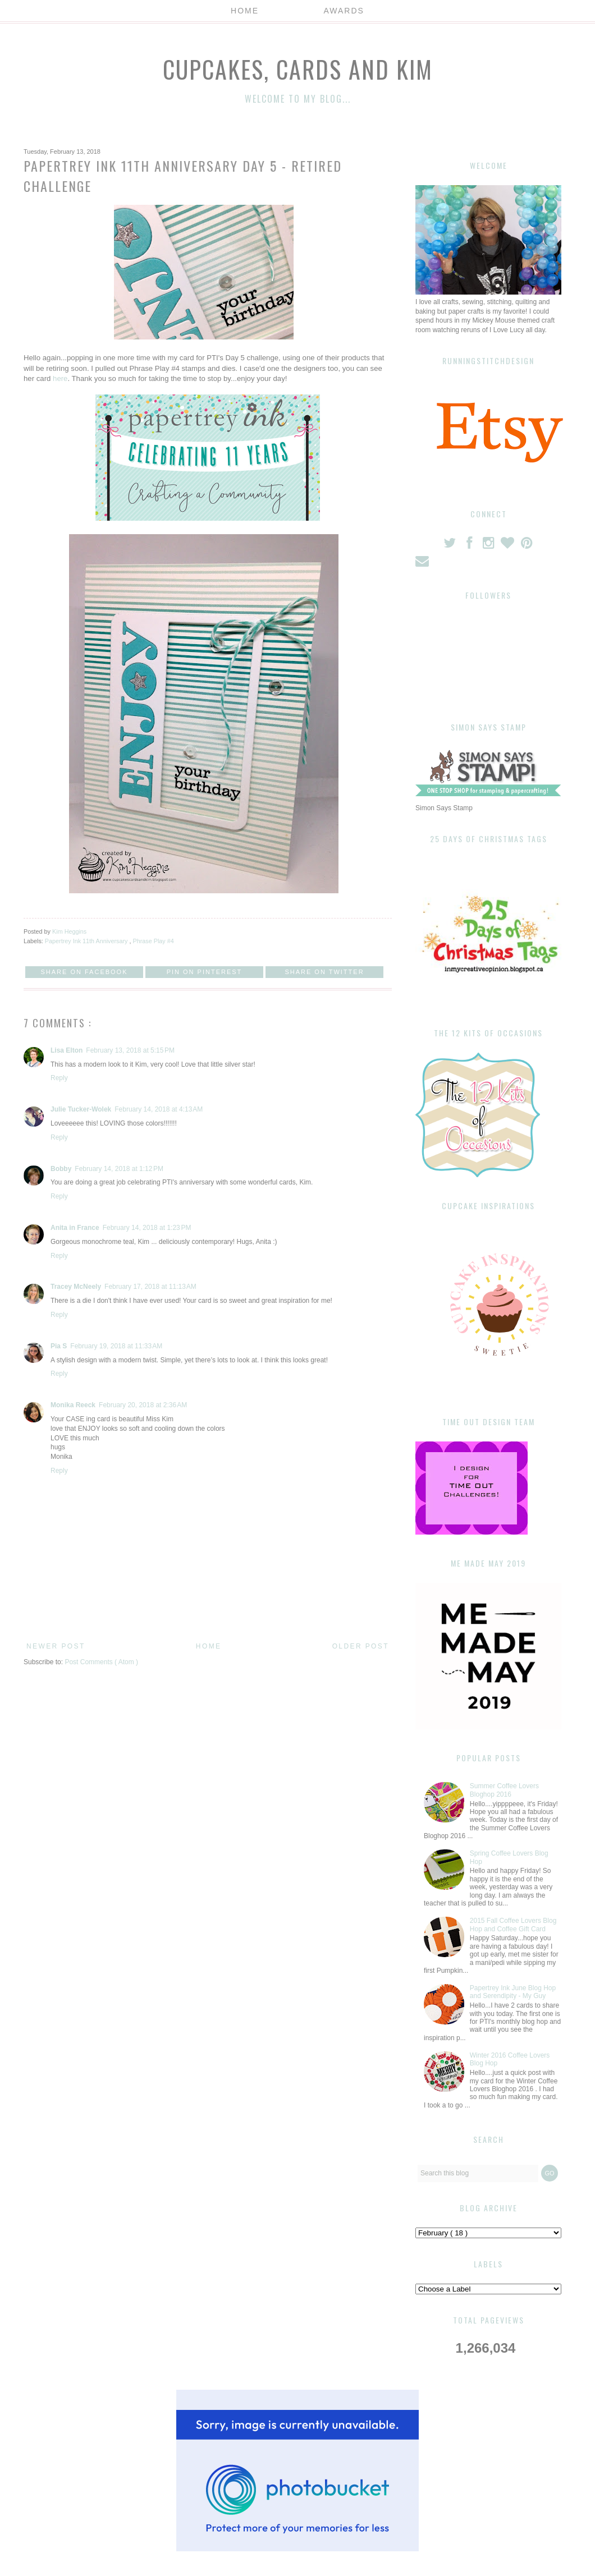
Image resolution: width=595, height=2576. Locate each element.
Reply (59, 1078)
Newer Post (55, 1646)
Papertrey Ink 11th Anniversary (87, 941)
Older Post (360, 1646)
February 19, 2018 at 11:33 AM (116, 1346)
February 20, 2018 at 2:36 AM (143, 1405)
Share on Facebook (83, 971)
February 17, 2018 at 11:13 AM (150, 1287)
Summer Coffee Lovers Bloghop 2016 (504, 1790)
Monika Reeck (73, 1405)
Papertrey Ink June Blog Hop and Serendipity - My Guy (513, 1992)
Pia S (59, 1346)
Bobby (61, 1169)
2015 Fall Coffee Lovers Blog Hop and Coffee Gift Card (513, 1924)
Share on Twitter (324, 971)
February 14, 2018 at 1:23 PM (147, 1228)
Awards (343, 10)
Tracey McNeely (76, 1287)
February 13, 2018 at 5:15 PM (130, 1050)
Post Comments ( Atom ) (101, 1662)
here (60, 378)
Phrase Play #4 (152, 941)
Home (245, 10)
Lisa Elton (67, 1050)
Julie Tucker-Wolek (81, 1109)
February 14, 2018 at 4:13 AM (159, 1109)
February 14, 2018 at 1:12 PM (119, 1169)
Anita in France (75, 1228)
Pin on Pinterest (204, 971)
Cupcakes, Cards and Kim (298, 69)
